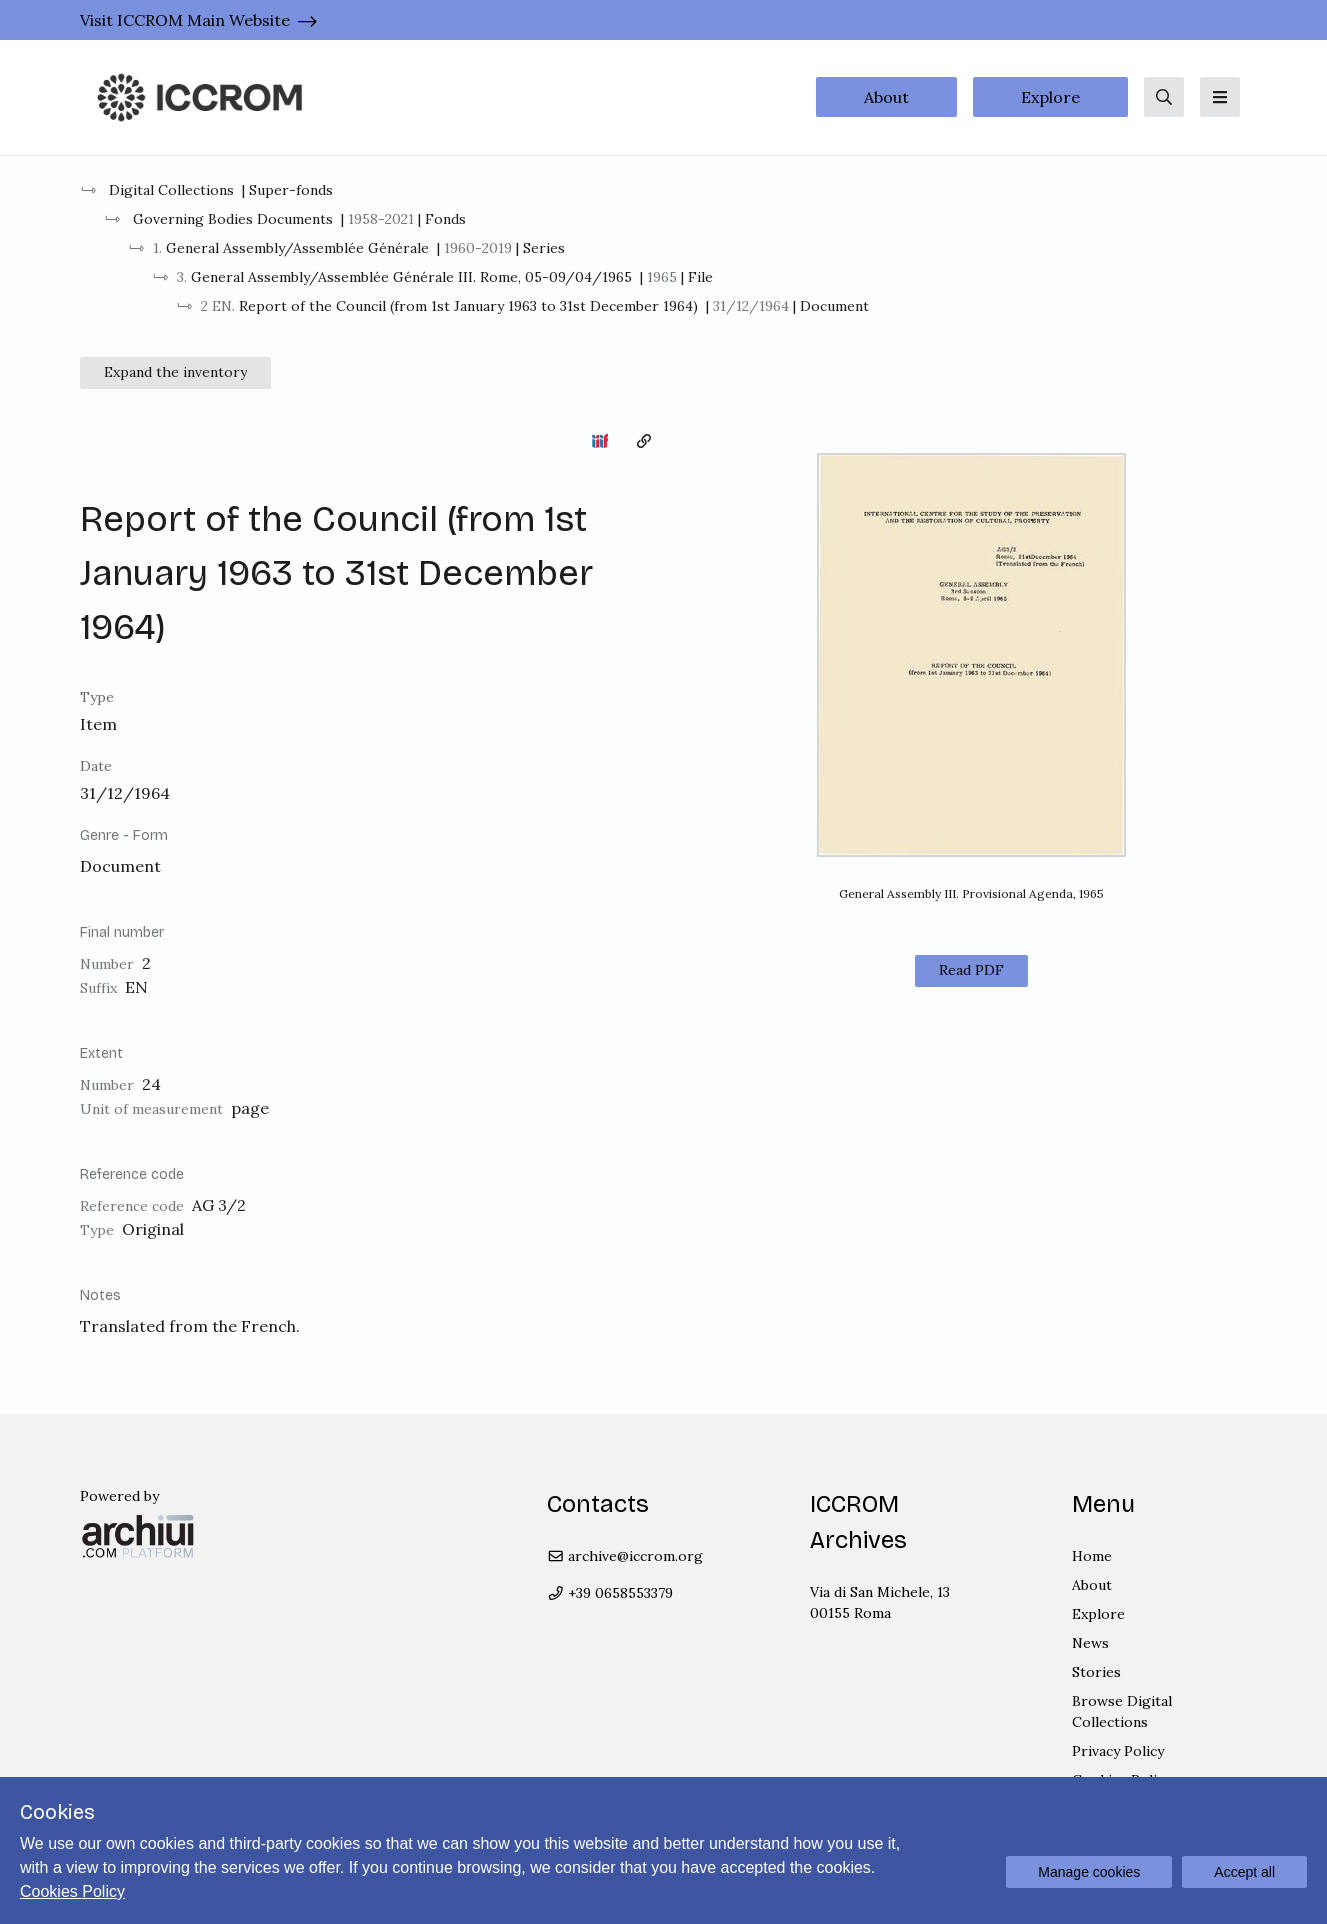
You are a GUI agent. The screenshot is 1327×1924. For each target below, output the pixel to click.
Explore (1050, 97)
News (1090, 1643)
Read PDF (971, 970)
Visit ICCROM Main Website (185, 20)
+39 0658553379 (610, 1593)
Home (1092, 1556)
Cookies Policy (72, 1891)
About (886, 97)
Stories (1096, 1672)
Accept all (1244, 1872)
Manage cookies (1089, 1872)
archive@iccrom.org (625, 1556)
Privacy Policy (1118, 1751)
